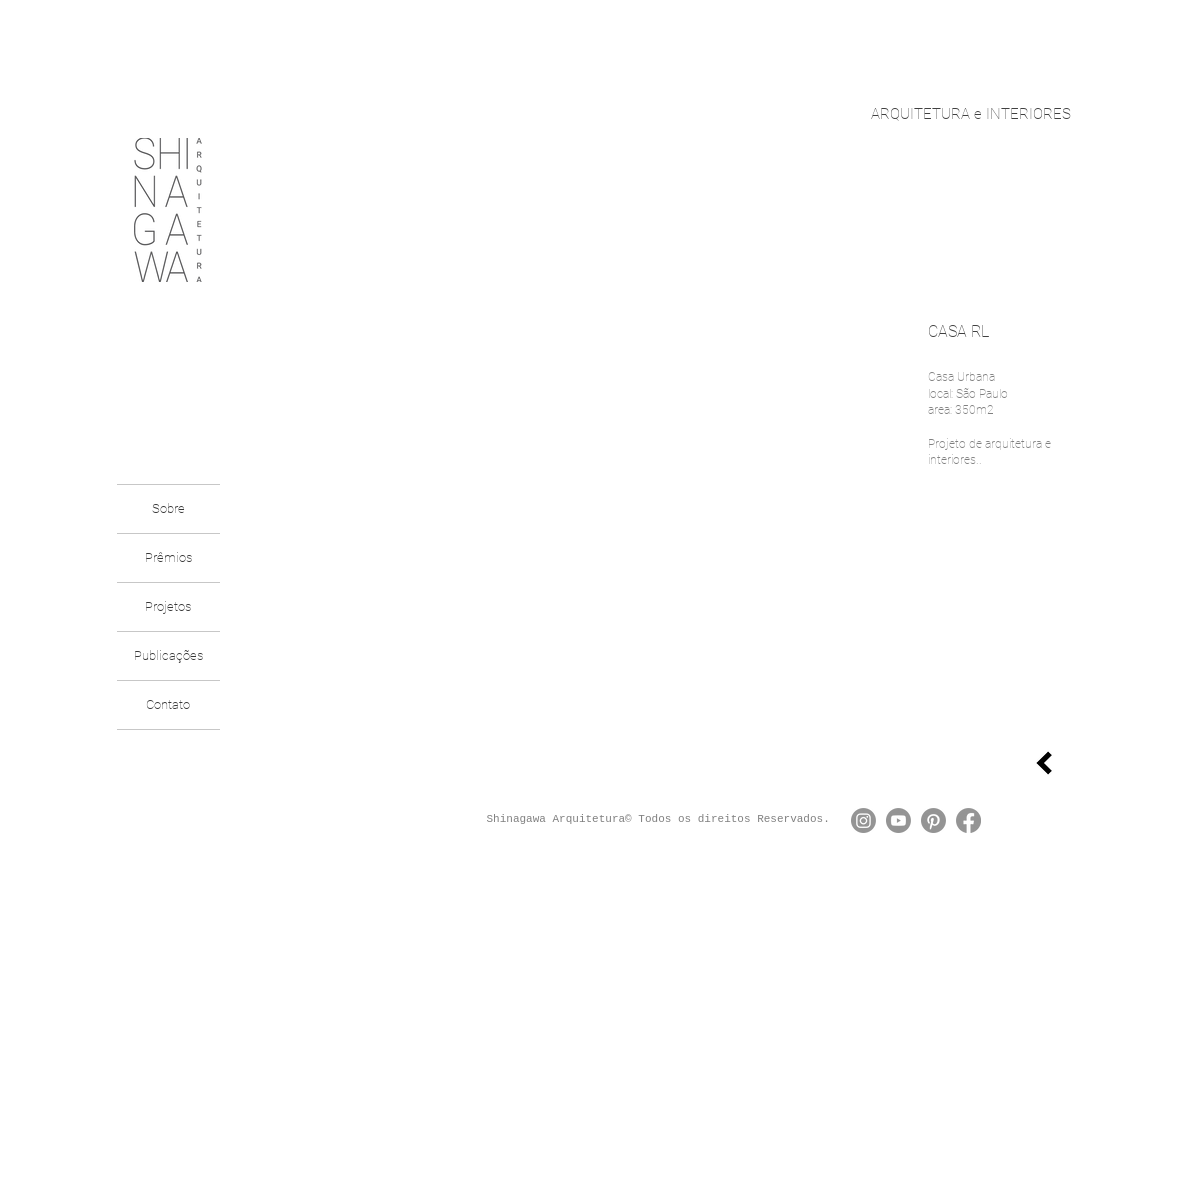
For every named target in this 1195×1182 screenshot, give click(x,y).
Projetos (168, 606)
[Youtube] (898, 820)
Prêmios (168, 557)
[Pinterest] (933, 820)
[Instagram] (863, 820)
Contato (168, 704)
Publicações (168, 655)
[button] (578, 509)
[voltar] (1044, 763)
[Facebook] (968, 820)
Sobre (168, 508)
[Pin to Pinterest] (874, 674)
